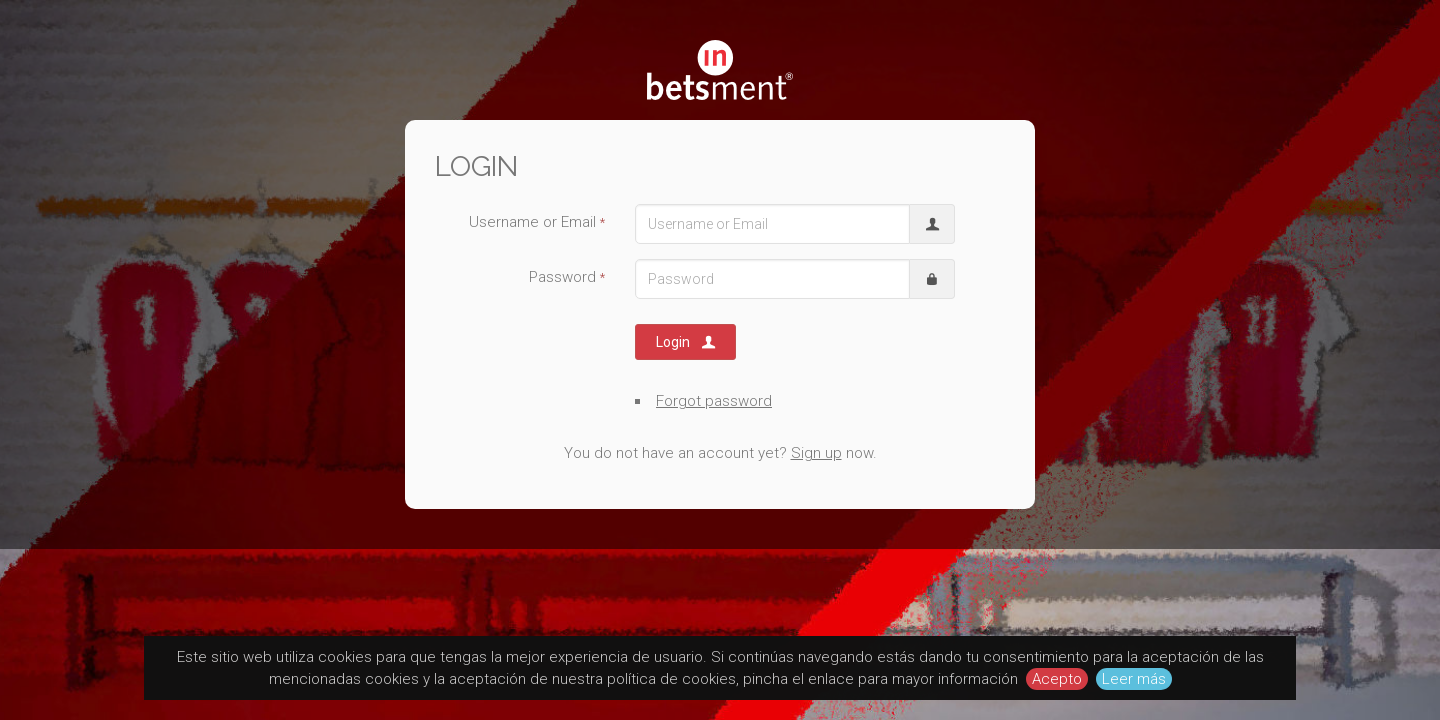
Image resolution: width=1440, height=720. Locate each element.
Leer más (1134, 679)
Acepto (1057, 679)
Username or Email (537, 222)
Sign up (816, 453)
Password (567, 277)
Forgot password (714, 401)
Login (687, 342)
